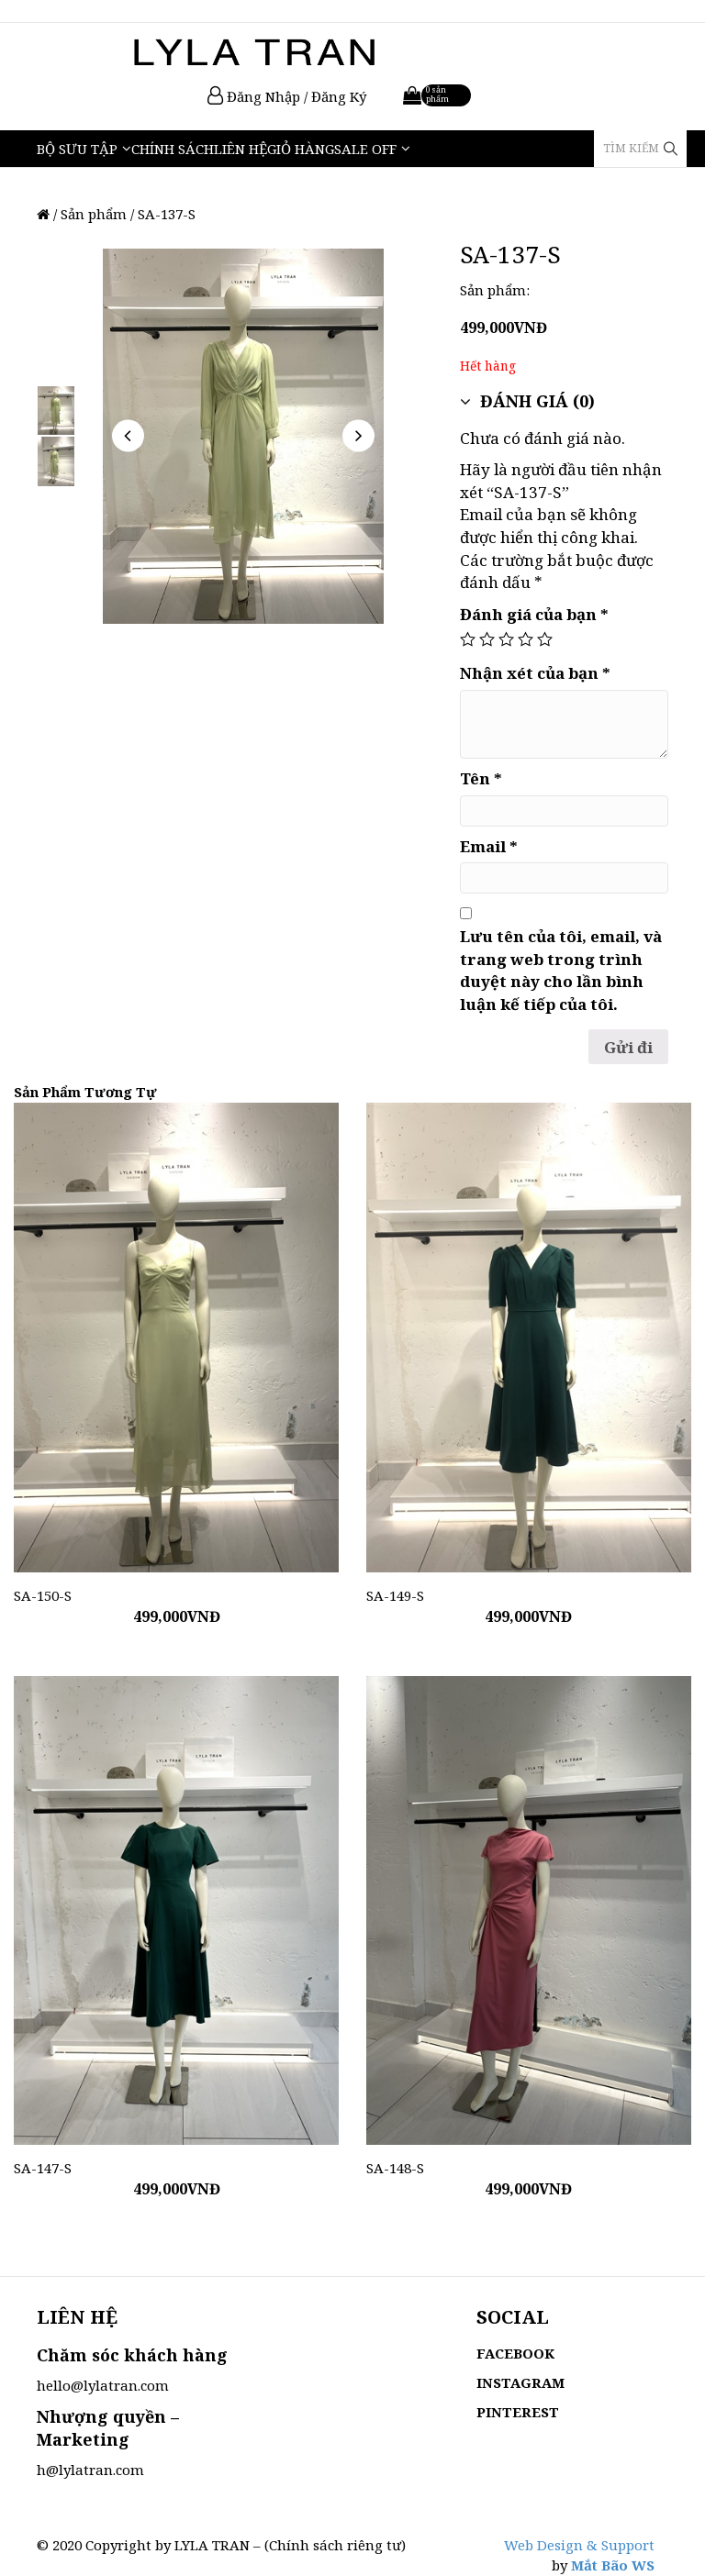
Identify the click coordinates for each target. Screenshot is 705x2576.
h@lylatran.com (90, 2469)
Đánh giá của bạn (534, 614)
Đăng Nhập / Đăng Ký (286, 96)
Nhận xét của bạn (535, 672)
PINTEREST (517, 2412)
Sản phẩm (94, 214)
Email (489, 846)
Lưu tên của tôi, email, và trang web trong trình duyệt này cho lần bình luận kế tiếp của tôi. (561, 970)
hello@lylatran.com (103, 2385)
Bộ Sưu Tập (77, 148)
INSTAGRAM (520, 2382)
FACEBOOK (515, 2353)
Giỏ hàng (300, 148)
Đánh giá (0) (527, 401)
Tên (481, 778)
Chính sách (172, 148)
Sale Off (365, 148)
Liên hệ (240, 148)
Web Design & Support (579, 2545)
